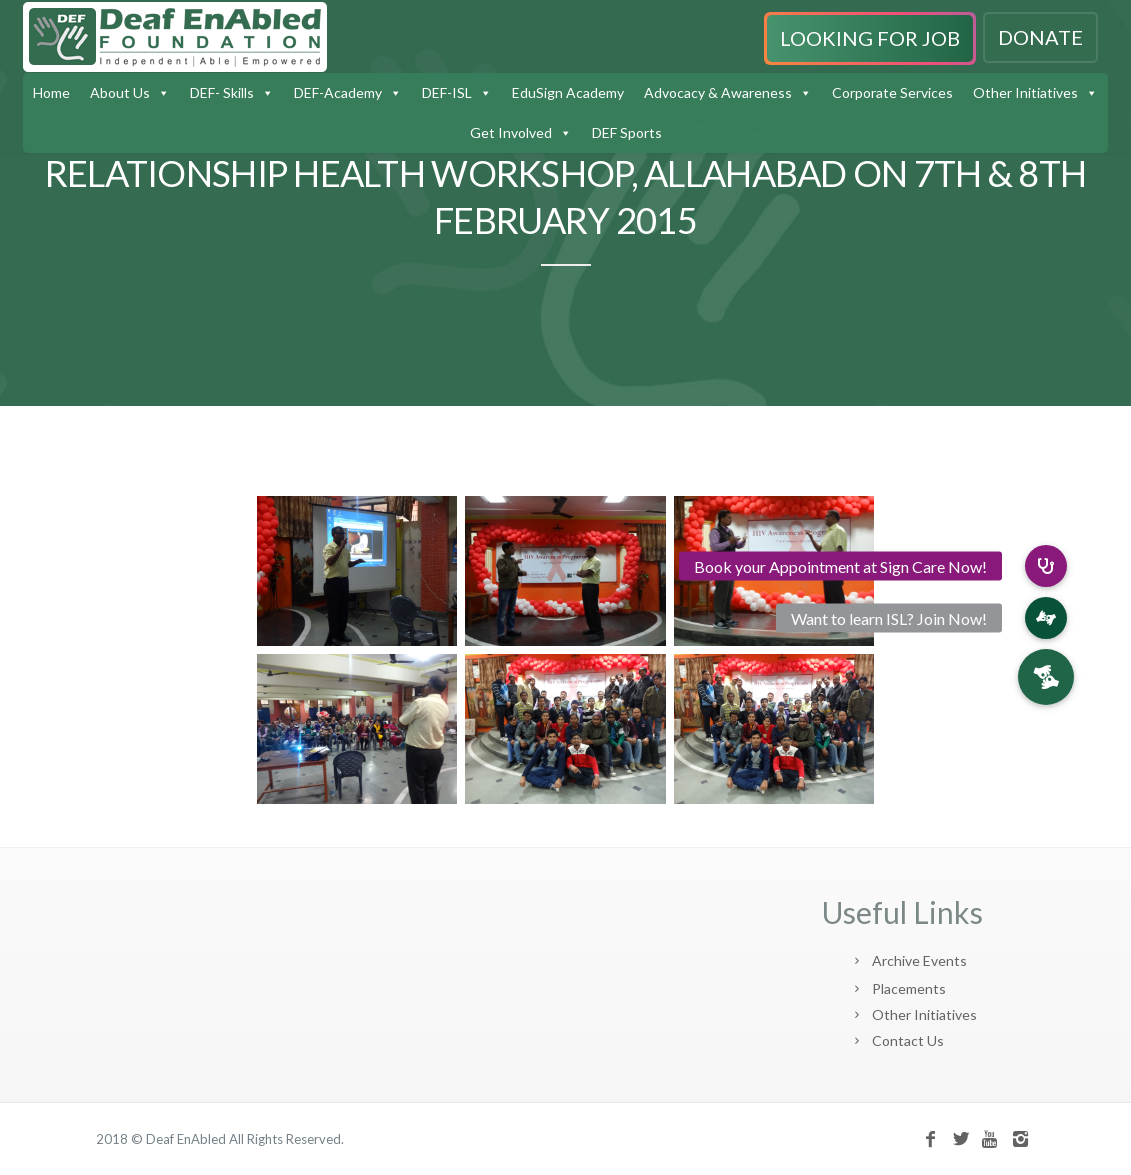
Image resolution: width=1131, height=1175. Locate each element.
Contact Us (908, 1040)
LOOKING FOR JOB (870, 38)
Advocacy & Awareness (718, 92)
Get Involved (511, 132)
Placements (909, 988)
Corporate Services (892, 92)
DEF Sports (627, 132)
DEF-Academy (338, 92)
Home (51, 92)
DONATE (1040, 37)
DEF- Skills (222, 92)
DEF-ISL (447, 92)
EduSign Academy (568, 92)
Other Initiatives (1025, 92)
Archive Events (919, 960)
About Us (120, 92)
